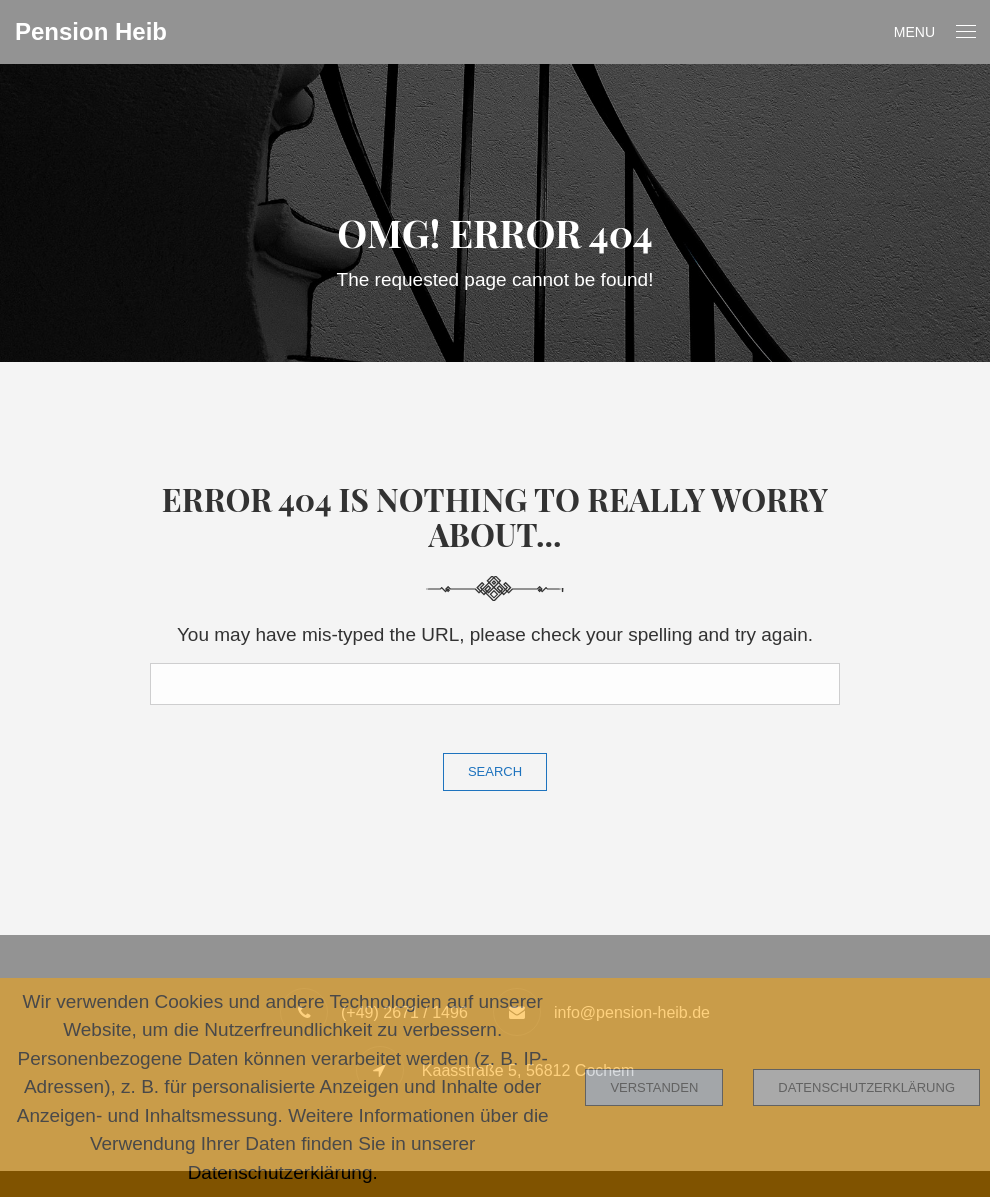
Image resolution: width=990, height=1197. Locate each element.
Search (495, 771)
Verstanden (654, 1087)
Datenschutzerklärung (866, 1087)
